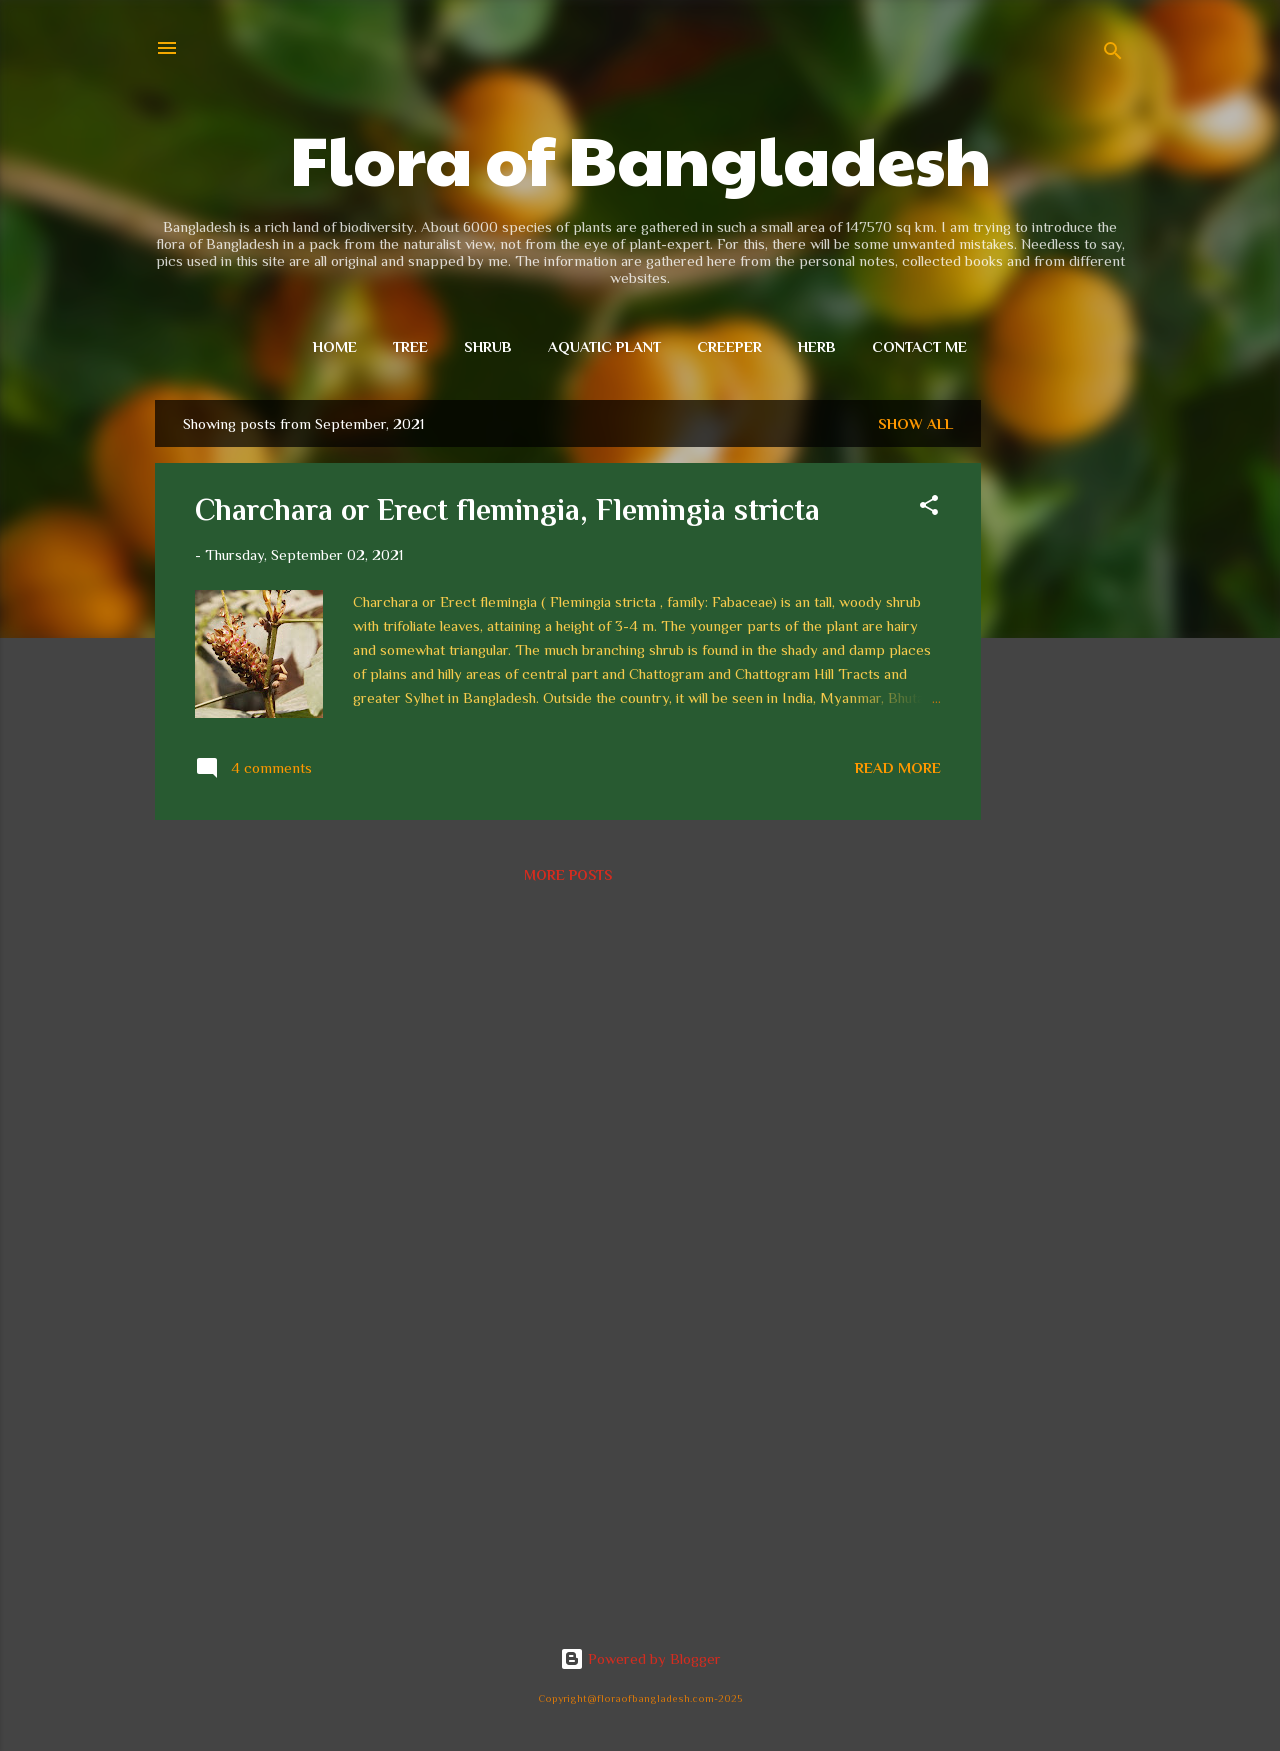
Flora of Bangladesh (640, 157)
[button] (929, 508)
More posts (568, 875)
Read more (898, 767)
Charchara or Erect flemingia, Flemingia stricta (507, 510)
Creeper (729, 346)
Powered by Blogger (640, 1658)
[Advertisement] (1061, 700)
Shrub (488, 346)
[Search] (1113, 54)
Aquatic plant (604, 346)
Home (335, 346)
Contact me (919, 346)
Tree (410, 346)
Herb (817, 346)
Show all (915, 423)
